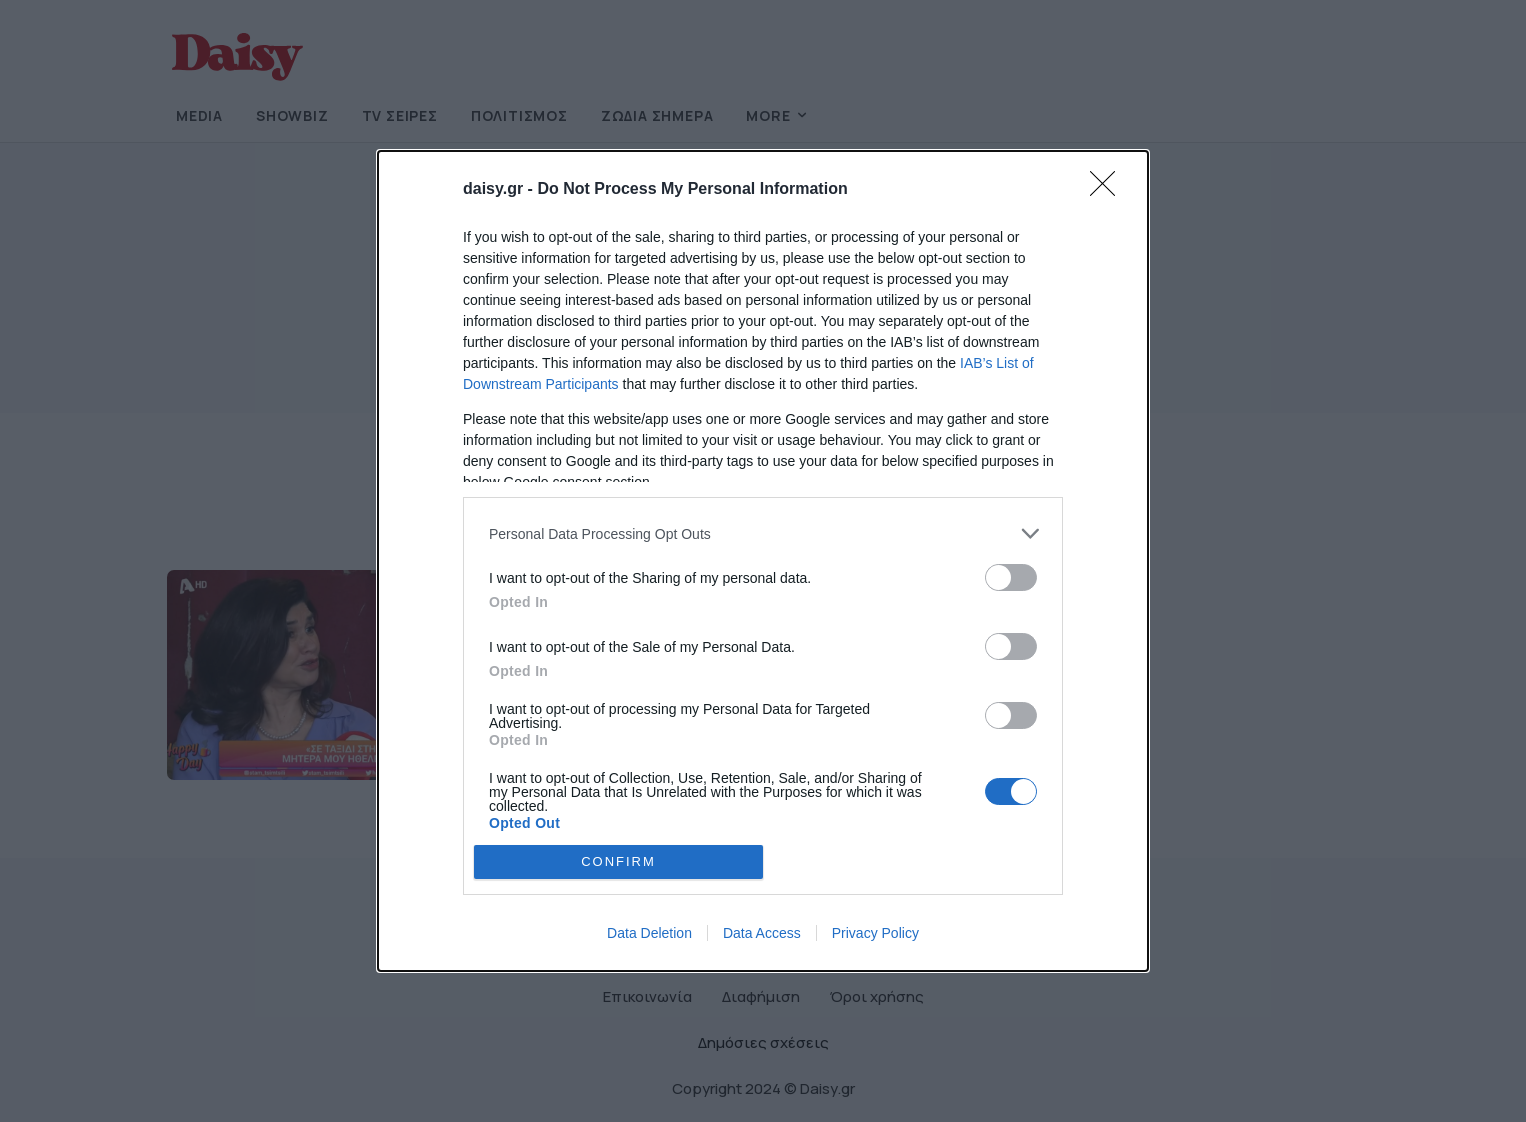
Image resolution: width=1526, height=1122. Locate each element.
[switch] (1011, 577)
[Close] (1109, 190)
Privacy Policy (875, 933)
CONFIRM (618, 860)
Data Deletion (649, 933)
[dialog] (763, 561)
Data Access (762, 933)
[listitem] (763, 533)
